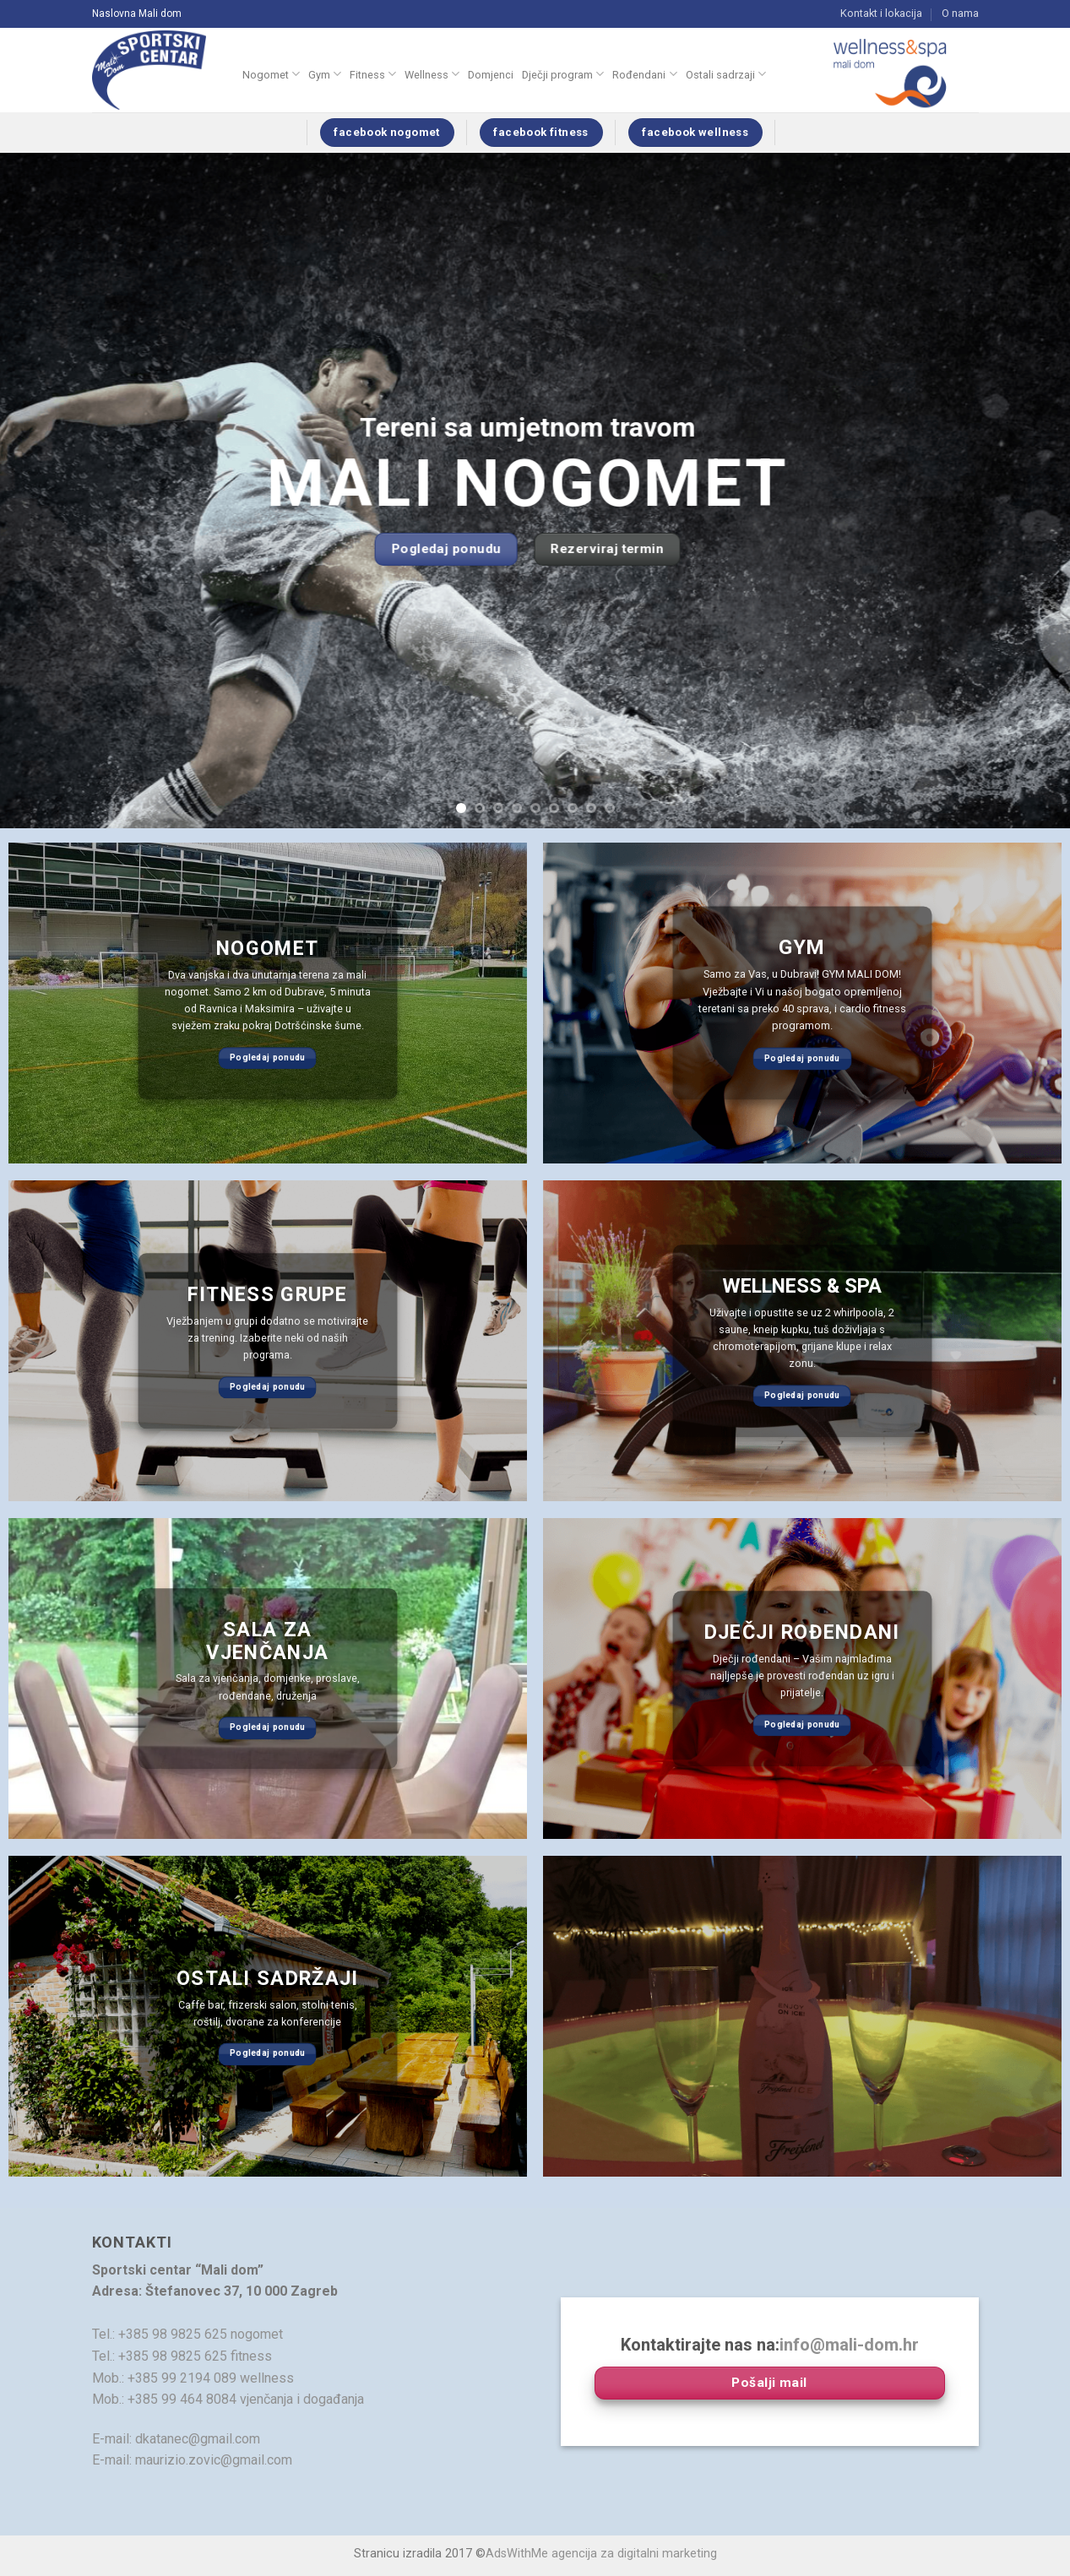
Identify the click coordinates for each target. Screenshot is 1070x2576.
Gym (324, 74)
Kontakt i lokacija (881, 13)
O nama (960, 13)
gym (802, 948)
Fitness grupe (267, 1295)
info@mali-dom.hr (849, 2345)
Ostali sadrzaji (726, 74)
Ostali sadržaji (268, 1979)
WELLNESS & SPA (802, 1287)
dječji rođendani (802, 1633)
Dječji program (563, 74)
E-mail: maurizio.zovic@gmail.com (192, 2460)
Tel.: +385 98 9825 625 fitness (182, 2356)
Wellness (432, 74)
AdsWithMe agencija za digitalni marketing (601, 2553)
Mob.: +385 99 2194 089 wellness (193, 2378)
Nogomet (271, 74)
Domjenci (490, 74)
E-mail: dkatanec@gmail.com (176, 2439)
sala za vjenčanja (267, 1641)
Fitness (373, 74)
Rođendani (644, 74)
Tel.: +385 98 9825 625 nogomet (187, 2334)
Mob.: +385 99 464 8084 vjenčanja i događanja (228, 2399)
